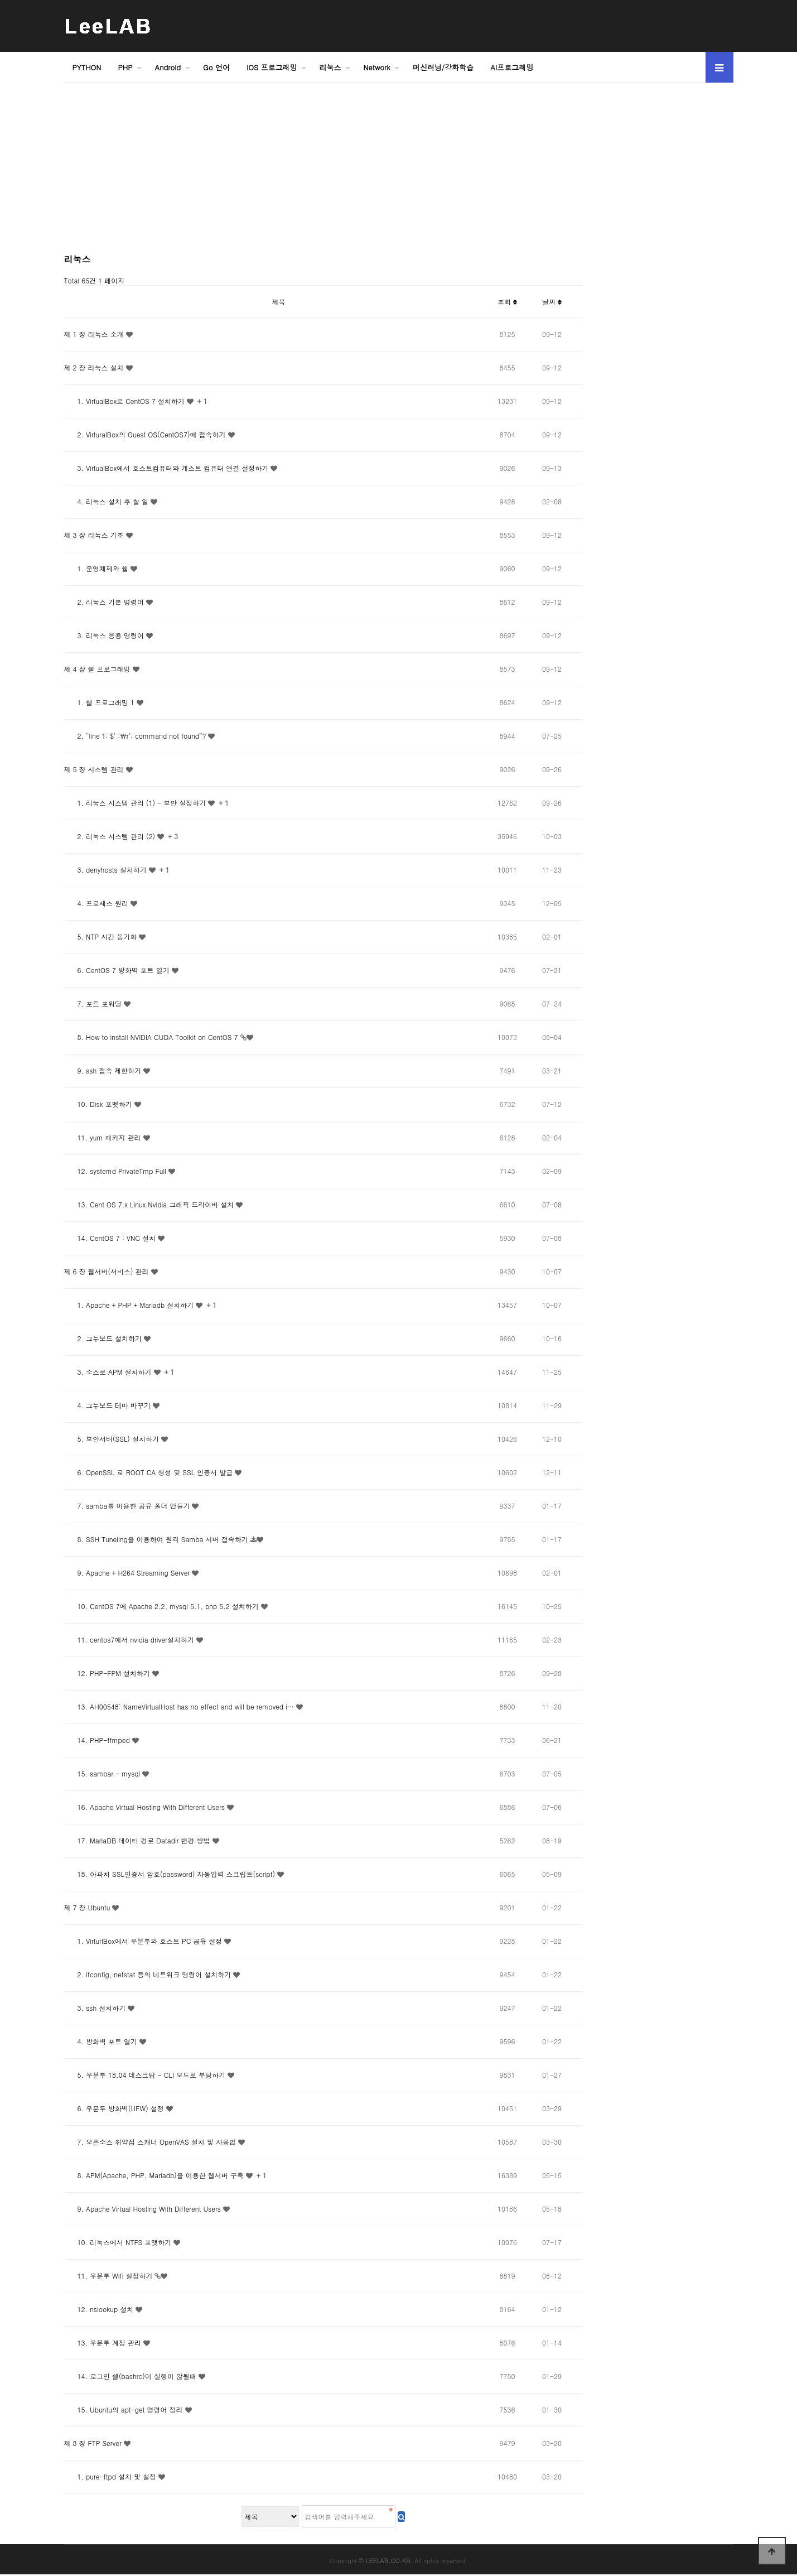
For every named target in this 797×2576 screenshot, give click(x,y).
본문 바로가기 (0, 0)
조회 (507, 301)
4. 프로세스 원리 (97, 903)
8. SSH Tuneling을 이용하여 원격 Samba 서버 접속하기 (157, 1539)
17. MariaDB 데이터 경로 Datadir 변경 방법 (138, 1840)
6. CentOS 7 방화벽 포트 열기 (118, 970)
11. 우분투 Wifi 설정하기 (109, 2275)
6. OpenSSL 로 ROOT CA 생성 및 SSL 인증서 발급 (149, 1472)
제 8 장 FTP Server (94, 2443)
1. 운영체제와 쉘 (97, 568)
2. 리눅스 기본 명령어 (105, 601)
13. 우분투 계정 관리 (104, 2342)
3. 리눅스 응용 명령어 (105, 635)
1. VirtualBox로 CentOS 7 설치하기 (125, 401)
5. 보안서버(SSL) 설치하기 (112, 1438)
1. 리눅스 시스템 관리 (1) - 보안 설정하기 (136, 802)
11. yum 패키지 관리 (103, 1137)
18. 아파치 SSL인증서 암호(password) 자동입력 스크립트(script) (170, 1874)
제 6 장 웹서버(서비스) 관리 (107, 1271)
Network (377, 67)
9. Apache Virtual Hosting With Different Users (144, 2208)
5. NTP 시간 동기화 (101, 936)
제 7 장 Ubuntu (88, 1907)
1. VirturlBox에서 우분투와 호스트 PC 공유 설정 (144, 1941)
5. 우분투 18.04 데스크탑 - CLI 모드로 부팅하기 (146, 2074)
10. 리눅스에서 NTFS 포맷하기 (119, 2242)
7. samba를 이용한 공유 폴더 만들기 (128, 1505)
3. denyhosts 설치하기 (106, 869)
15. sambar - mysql (103, 1773)
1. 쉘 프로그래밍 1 (100, 702)
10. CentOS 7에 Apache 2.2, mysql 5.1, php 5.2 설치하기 (162, 1606)
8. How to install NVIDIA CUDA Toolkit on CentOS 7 (152, 1037)
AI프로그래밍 (511, 67)
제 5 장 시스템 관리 (95, 769)
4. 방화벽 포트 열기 (102, 2041)
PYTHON (87, 67)
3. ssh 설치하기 (96, 2007)
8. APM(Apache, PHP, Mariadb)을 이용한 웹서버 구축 (155, 2175)
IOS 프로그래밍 (272, 67)
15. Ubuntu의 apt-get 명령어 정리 (124, 2409)
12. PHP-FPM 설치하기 (108, 1673)
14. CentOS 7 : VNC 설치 (111, 1238)
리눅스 (330, 67)
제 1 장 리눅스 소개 (95, 334)
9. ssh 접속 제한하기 (104, 1070)
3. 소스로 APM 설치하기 (109, 1371)
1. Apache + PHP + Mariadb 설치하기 (130, 1304)
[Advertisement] (323, 172)
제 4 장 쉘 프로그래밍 (98, 668)
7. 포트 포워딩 (94, 1003)
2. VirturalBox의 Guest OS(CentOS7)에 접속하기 (146, 434)
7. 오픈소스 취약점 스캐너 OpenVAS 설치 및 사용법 (151, 2141)
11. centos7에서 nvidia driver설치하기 (130, 1639)
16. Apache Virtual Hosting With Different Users (146, 1807)
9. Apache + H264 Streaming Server (128, 1572)
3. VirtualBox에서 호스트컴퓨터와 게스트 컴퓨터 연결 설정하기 (167, 468)
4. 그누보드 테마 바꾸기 (108, 1405)
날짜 (552, 301)
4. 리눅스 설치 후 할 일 (107, 501)
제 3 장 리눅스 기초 (95, 535)
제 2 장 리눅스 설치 (95, 367)
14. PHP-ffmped (98, 1740)
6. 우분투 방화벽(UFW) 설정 (115, 2108)
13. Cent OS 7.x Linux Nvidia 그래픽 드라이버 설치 (150, 1204)
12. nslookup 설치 (100, 2309)
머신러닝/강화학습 (443, 67)
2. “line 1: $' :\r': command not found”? (136, 735)
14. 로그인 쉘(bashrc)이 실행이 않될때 (131, 2376)
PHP (125, 67)
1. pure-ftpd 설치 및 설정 (111, 2476)
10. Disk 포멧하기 (99, 1104)
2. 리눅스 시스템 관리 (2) (111, 836)
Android (167, 67)
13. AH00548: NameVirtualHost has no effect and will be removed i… (180, 1706)
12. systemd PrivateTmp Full (116, 1171)
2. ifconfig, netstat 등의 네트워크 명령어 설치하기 (149, 1974)
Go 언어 (216, 67)
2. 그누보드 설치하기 (104, 1338)
